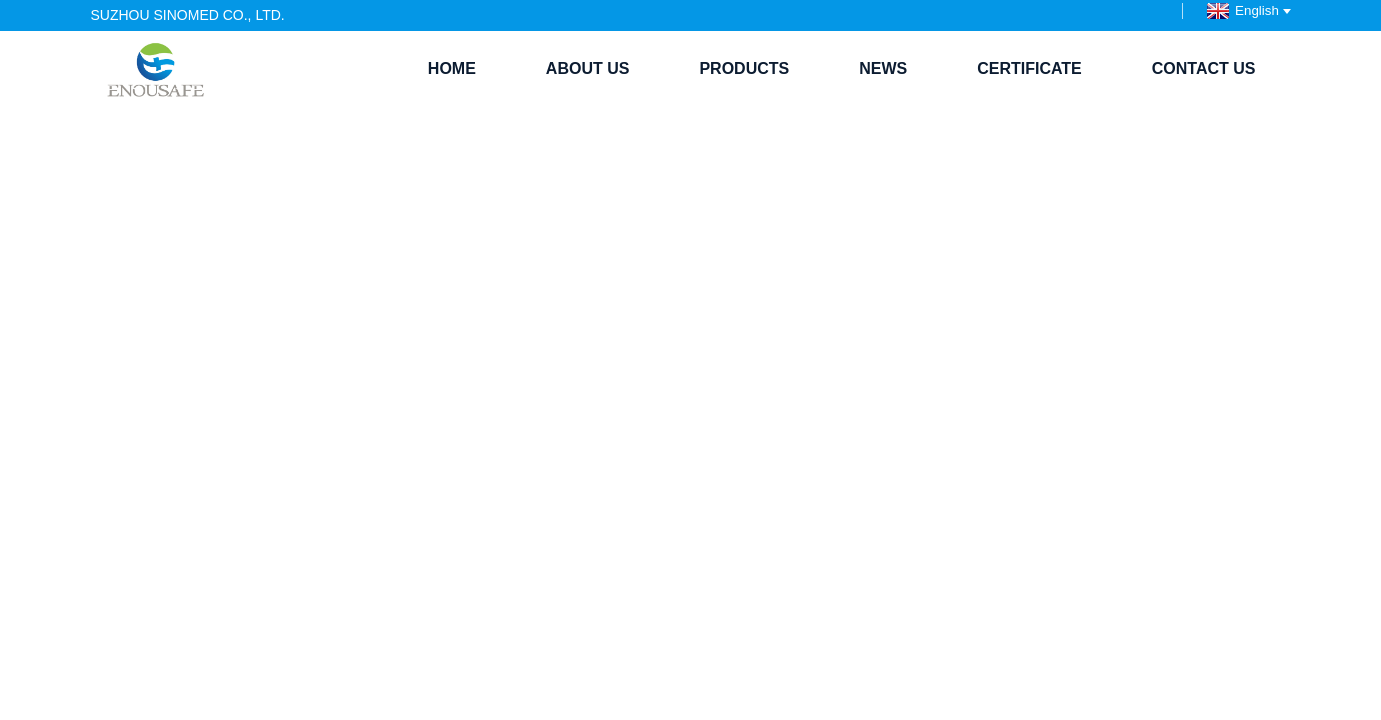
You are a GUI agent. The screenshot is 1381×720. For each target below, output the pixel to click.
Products (744, 68)
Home (452, 68)
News (883, 68)
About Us (588, 68)
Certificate (1029, 68)
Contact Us (1204, 68)
